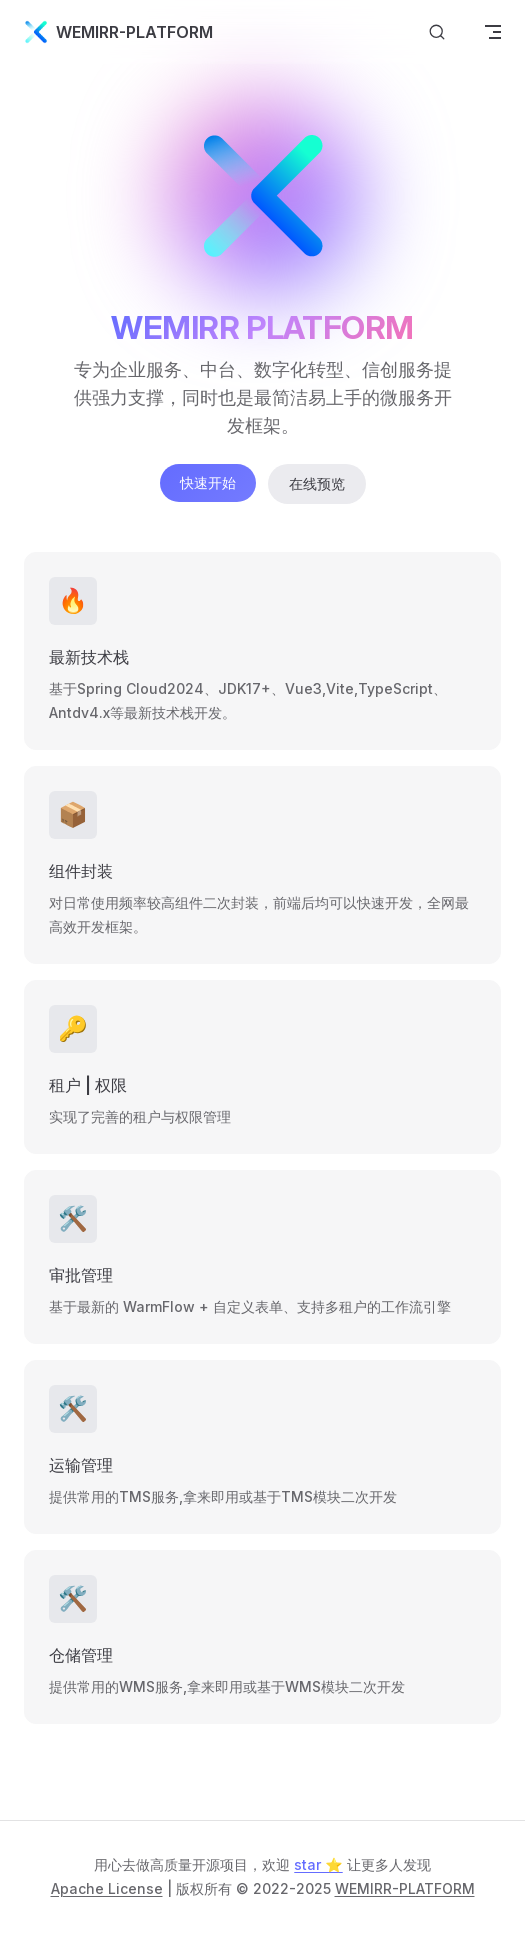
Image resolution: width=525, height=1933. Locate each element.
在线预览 (317, 483)
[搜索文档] (437, 32)
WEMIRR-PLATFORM (405, 1888)
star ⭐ (318, 1864)
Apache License (107, 1888)
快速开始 (208, 482)
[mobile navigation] (493, 32)
